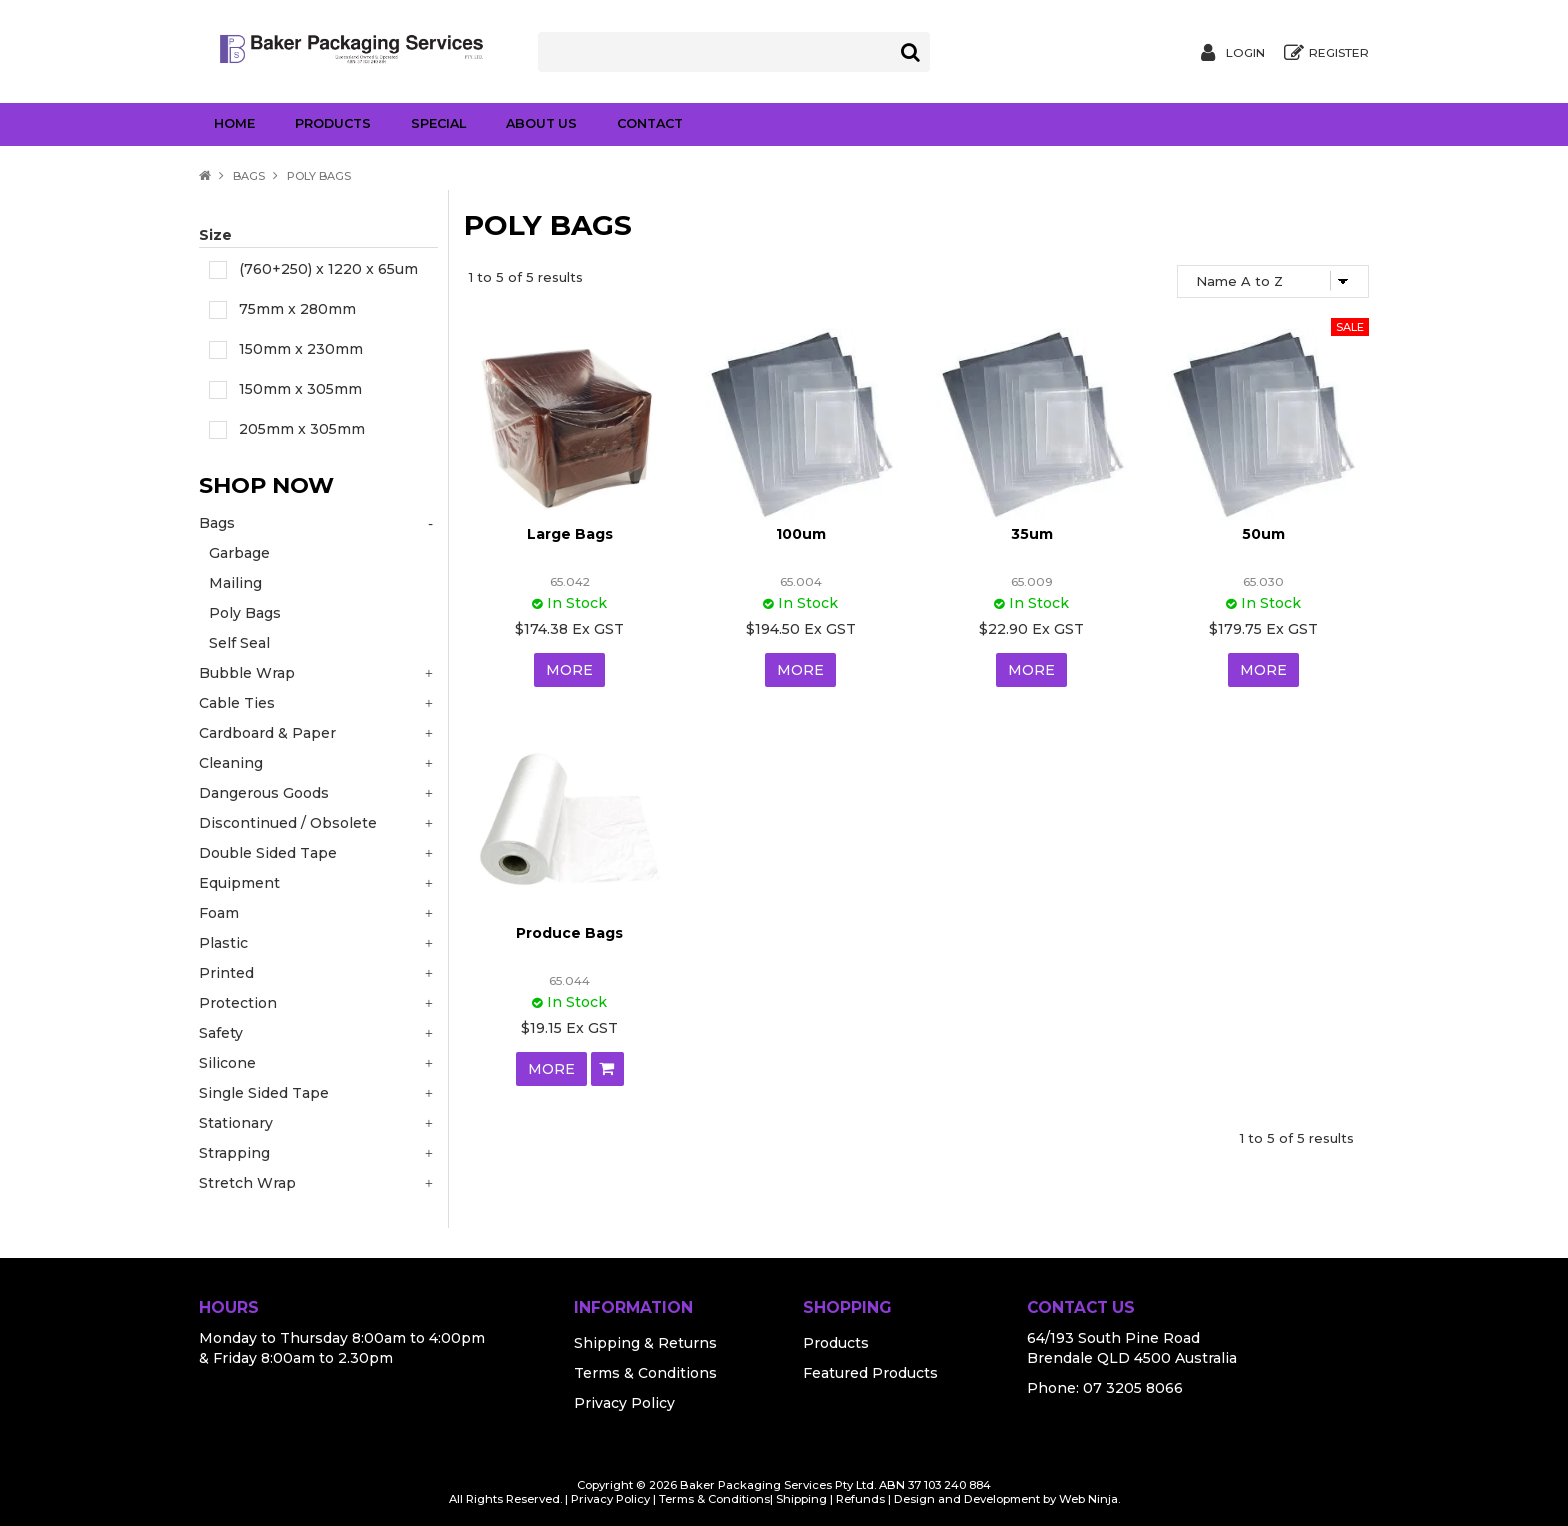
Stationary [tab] (236, 1123)
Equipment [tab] (239, 883)
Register (1339, 53)
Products (333, 123)
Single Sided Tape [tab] (264, 1093)
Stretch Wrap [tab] (247, 1183)
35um (1032, 534)
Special (438, 123)
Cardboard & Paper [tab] (267, 733)
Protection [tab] (238, 1003)
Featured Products (870, 1373)
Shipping (801, 1499)
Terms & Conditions (645, 1373)
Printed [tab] (226, 973)
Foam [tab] (219, 913)
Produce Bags (569, 933)
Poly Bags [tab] (245, 613)
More (569, 670)
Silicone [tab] (227, 1063)
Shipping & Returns (645, 1343)
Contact (650, 123)
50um (1263, 534)
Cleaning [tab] (231, 763)
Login (1245, 53)
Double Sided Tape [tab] (268, 853)
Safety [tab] (221, 1033)
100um (801, 534)
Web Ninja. (1089, 1499)
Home (234, 123)
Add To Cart (607, 1069)
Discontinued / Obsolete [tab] (288, 823)
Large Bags (570, 534)
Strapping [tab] (234, 1153)
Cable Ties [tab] (237, 703)
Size (215, 235)
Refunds (860, 1499)
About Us (541, 123)
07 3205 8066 (1133, 1388)
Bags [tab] (217, 523)
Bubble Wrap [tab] (247, 673)
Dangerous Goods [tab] (264, 793)
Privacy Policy (624, 1403)
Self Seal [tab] (239, 643)
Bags (249, 176)
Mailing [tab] (235, 583)
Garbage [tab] (239, 553)
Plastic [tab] (223, 943)
